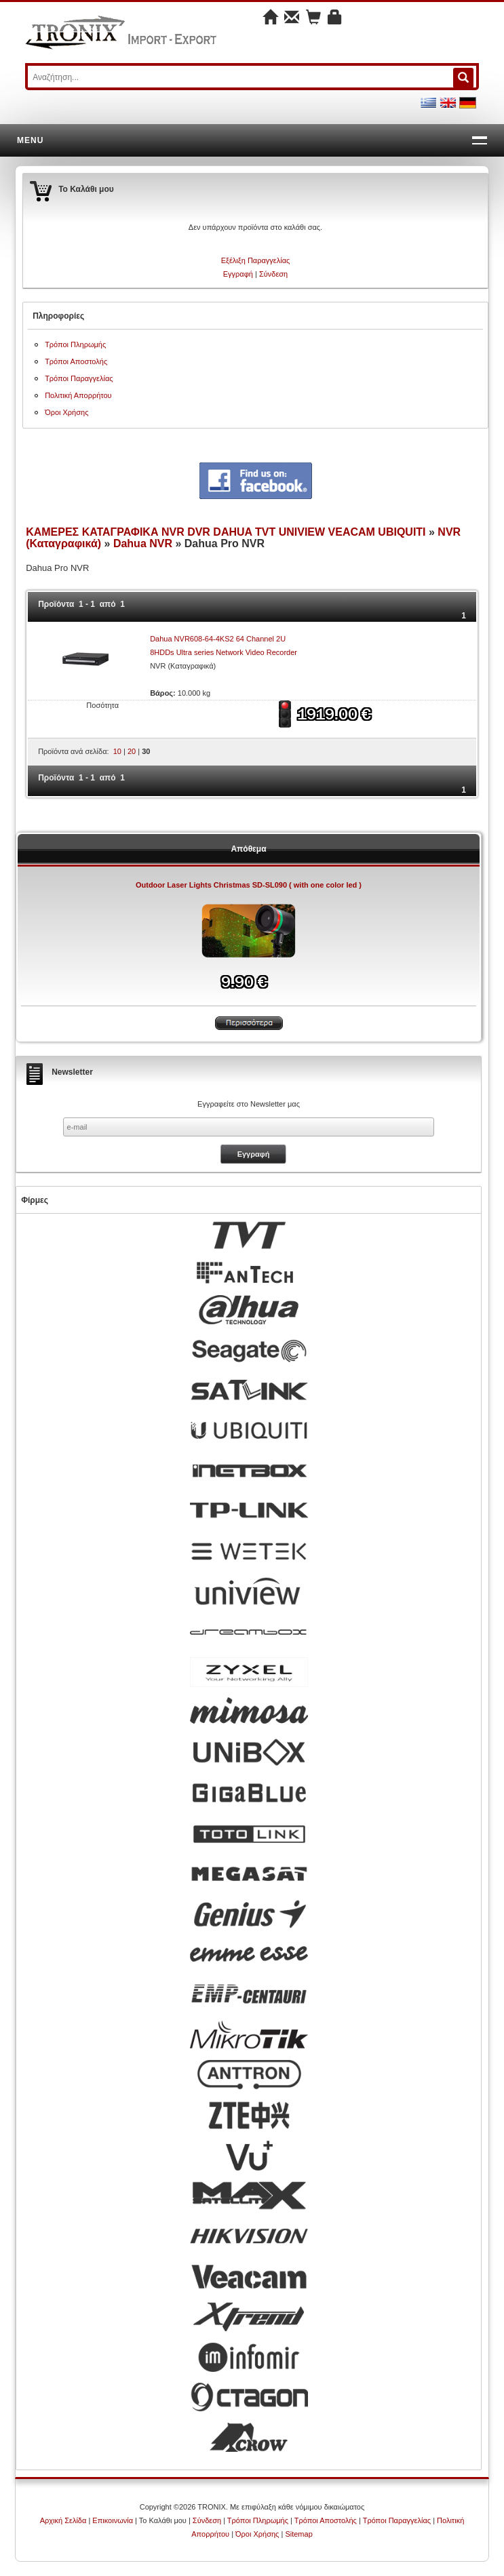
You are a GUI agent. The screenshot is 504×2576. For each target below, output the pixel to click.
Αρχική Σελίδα (63, 2520)
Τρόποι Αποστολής (76, 361)
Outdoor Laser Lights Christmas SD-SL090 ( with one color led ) (249, 885)
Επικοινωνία (112, 2520)
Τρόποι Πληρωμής (75, 344)
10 (117, 751)
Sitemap (298, 2534)
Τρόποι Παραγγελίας (79, 378)
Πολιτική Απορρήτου (78, 395)
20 (132, 751)
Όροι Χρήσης (66, 412)
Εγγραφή (238, 274)
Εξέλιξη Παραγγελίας (255, 260)
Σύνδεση (273, 274)
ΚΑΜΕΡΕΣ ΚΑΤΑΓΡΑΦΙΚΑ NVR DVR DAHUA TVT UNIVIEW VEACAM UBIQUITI (227, 532)
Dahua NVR (142, 543)
